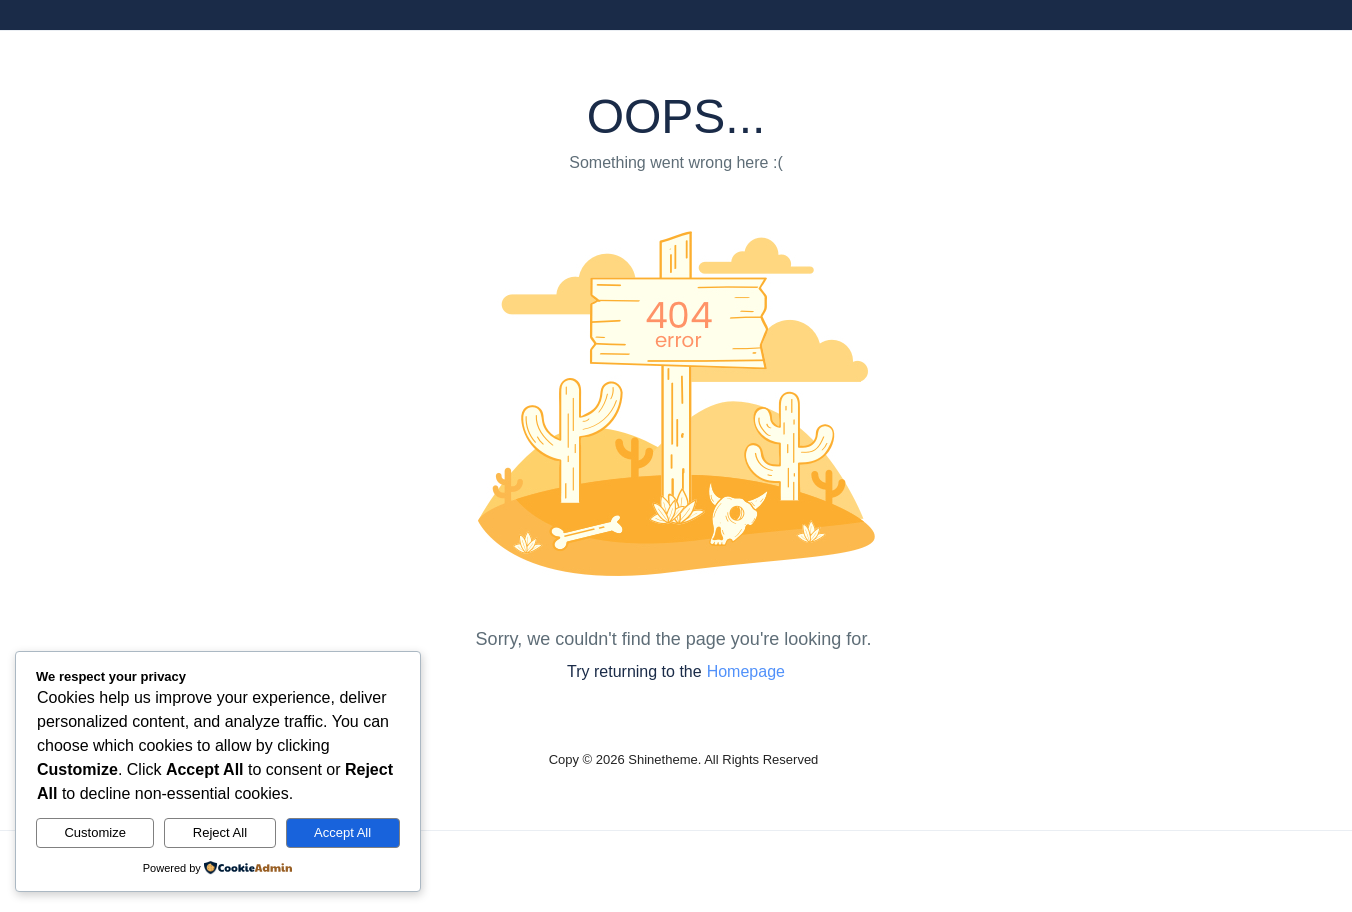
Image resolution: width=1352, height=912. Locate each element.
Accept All (342, 832)
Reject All (220, 832)
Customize (94, 832)
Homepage (746, 671)
